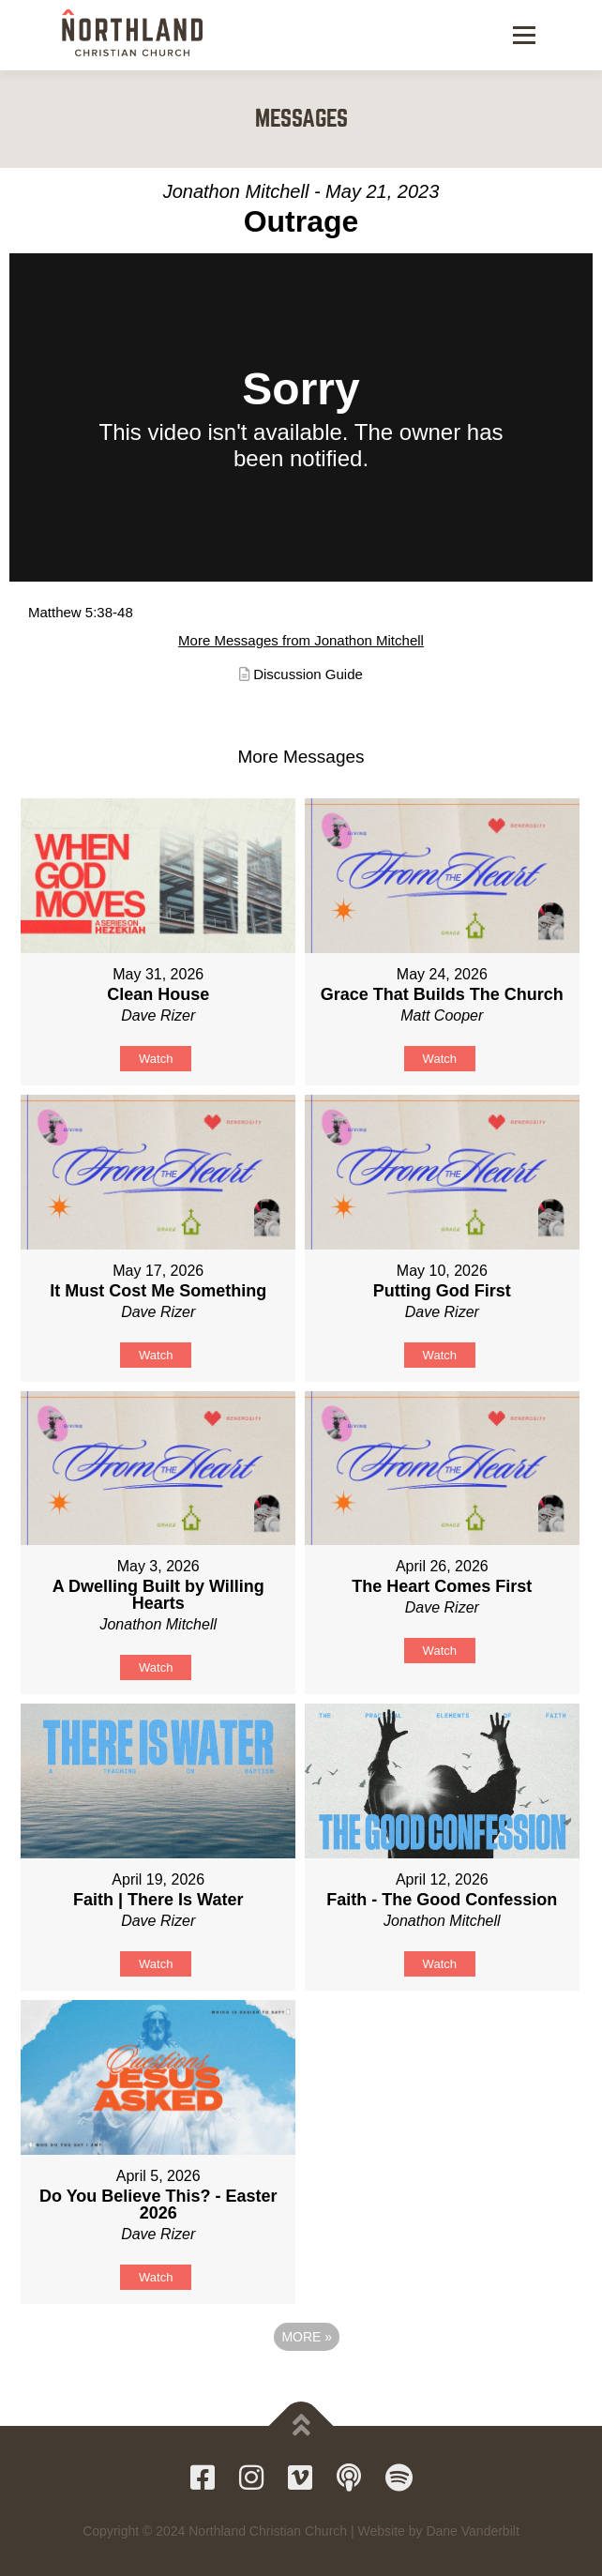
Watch (156, 1059)
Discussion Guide (308, 674)
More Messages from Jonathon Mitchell (301, 640)
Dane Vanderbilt (472, 2530)
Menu (521, 34)
